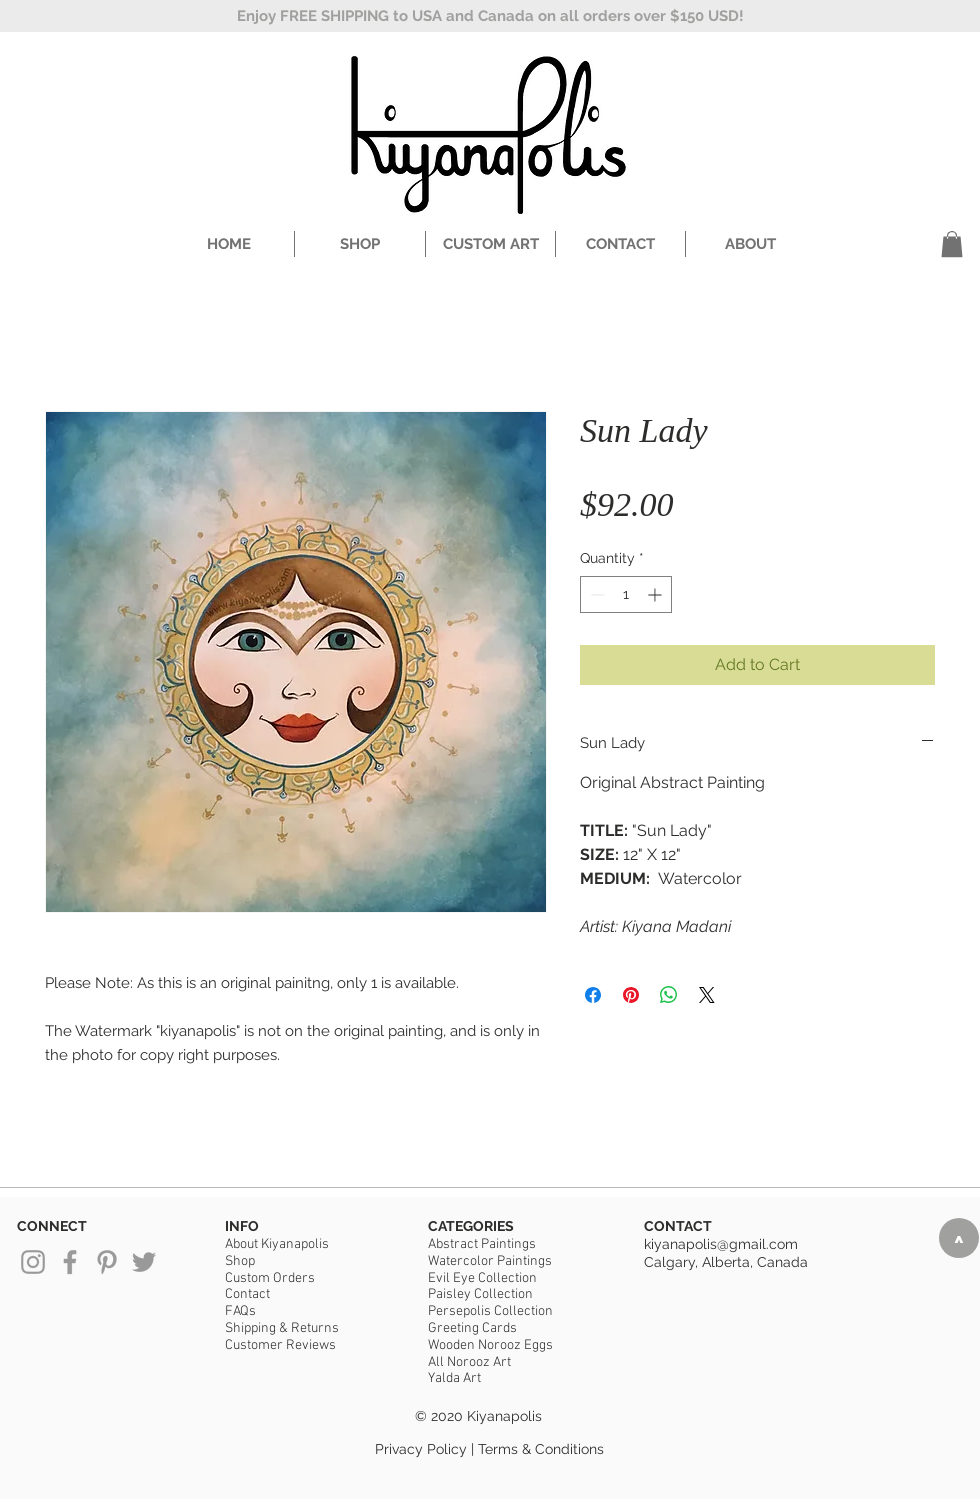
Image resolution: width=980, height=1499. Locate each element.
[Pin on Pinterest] (631, 995)
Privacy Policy (421, 1449)
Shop (240, 1261)
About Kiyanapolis (277, 1244)
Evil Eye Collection (482, 1278)
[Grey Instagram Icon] (33, 1262)
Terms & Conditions (541, 1449)
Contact (247, 1294)
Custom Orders (270, 1278)
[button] (952, 244)
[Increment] (656, 594)
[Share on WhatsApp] (669, 995)
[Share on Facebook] (593, 995)
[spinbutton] (626, 594)
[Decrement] (595, 594)
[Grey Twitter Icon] (144, 1262)
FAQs (240, 1311)
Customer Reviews (280, 1345)
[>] (959, 1238)
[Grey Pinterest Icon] (107, 1262)
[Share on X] (707, 995)
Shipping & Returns (282, 1328)
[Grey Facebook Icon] (70, 1262)
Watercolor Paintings (490, 1261)
